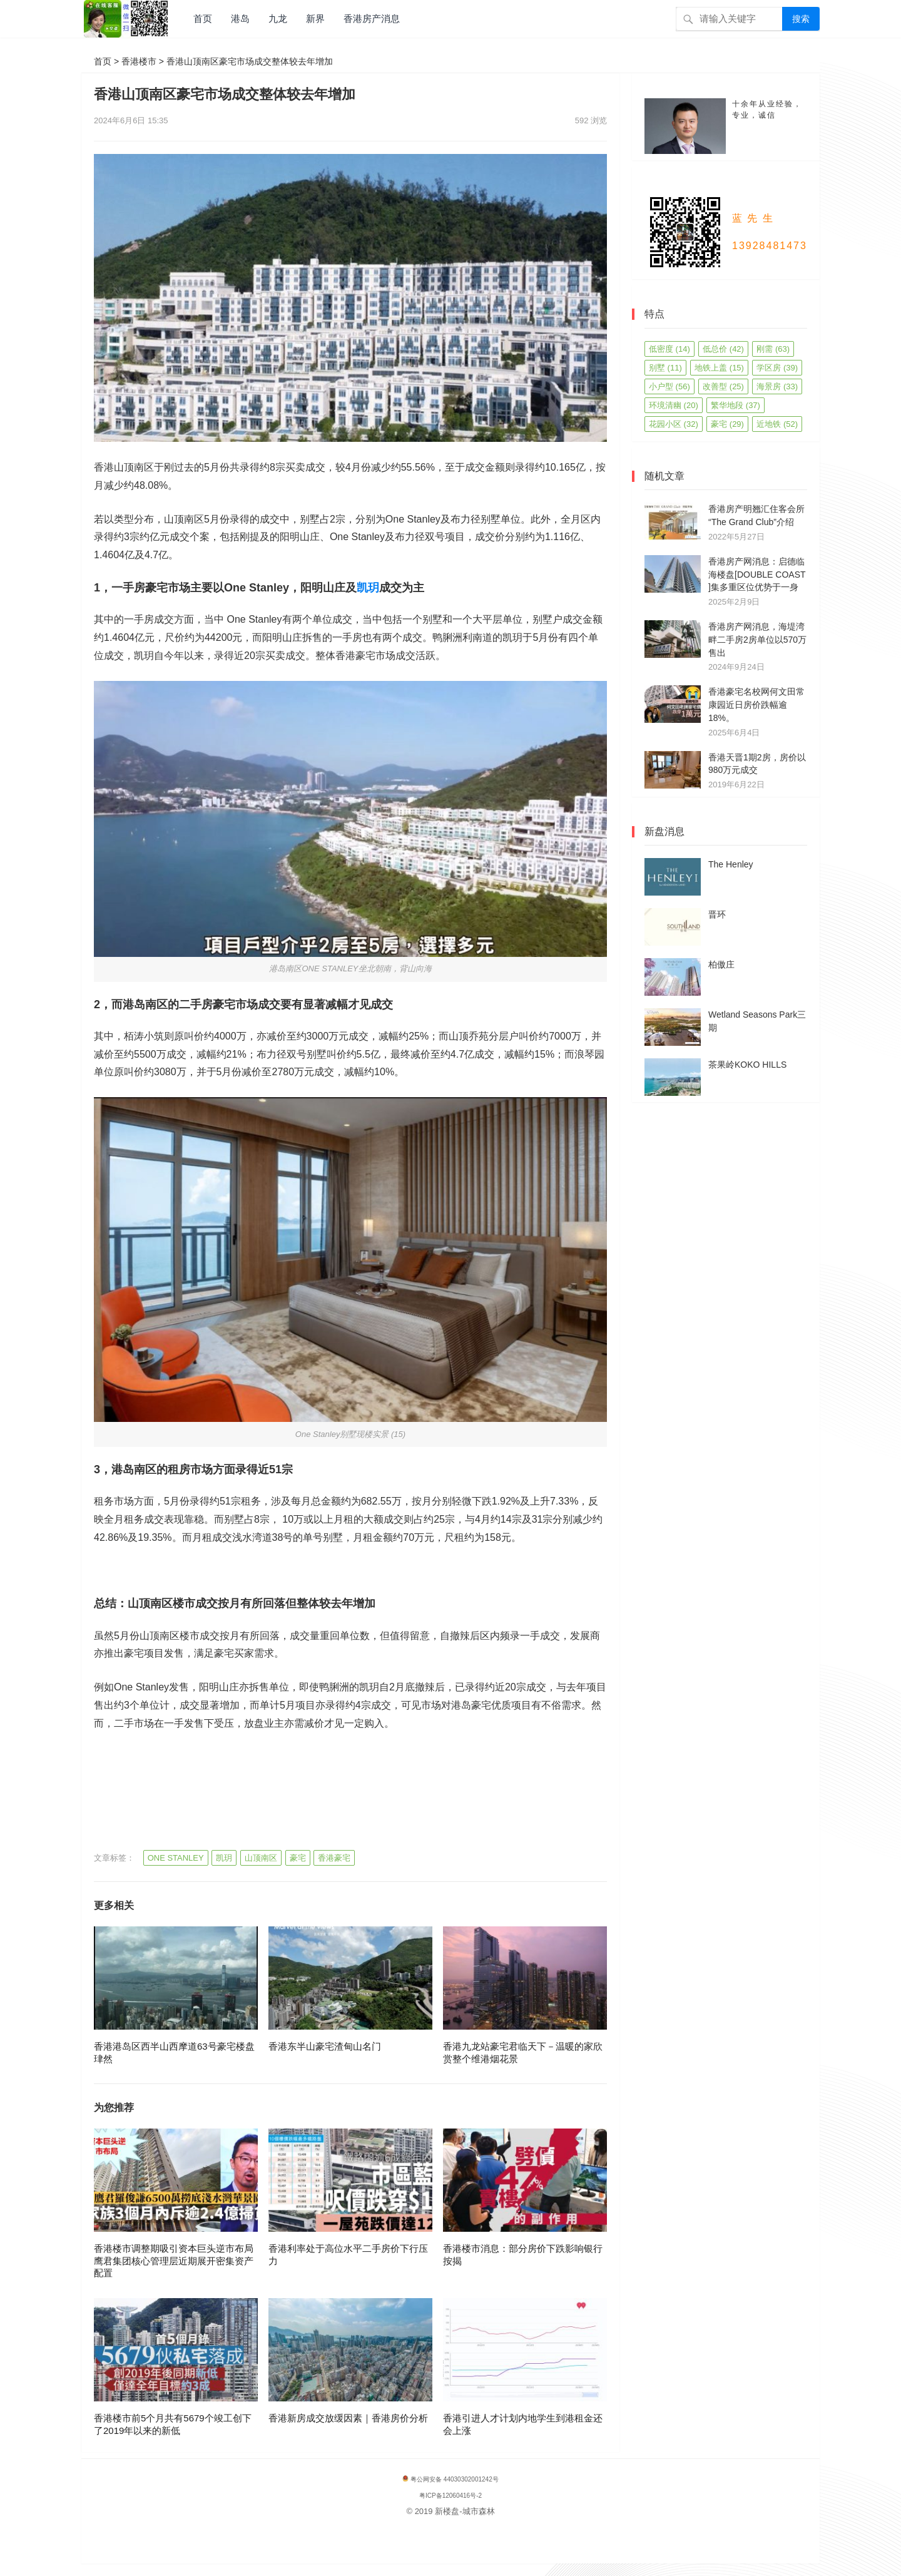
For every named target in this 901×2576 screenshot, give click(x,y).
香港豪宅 (334, 1858)
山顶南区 (261, 1858)
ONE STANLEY (176, 1858)
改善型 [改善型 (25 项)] (723, 386)
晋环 (717, 914)
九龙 (277, 18)
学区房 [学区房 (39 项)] (777, 367)
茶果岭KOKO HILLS (747, 1065)
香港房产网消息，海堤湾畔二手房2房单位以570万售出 (757, 639)
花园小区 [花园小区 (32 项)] (673, 424)
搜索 (801, 19)
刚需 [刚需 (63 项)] (773, 349)
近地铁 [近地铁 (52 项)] (777, 424)
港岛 (240, 18)
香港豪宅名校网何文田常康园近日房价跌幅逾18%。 (756, 705)
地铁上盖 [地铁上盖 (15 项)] (719, 367)
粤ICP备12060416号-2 (450, 2495)
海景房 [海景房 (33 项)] (777, 386)
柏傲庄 (721, 964)
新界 (315, 18)
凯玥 (368, 587)
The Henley (730, 864)
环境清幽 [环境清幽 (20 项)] (673, 405)
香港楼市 (138, 61)
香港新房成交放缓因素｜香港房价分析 (348, 2418)
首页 (202, 18)
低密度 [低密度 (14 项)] (669, 349)
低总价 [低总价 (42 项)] (723, 349)
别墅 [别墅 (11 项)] (665, 367)
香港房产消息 (372, 18)
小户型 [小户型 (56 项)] (669, 386)
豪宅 (298, 1858)
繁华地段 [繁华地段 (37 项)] (735, 405)
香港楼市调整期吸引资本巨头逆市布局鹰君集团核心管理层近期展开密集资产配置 (173, 2260)
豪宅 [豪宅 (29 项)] (727, 424)
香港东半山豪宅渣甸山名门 (324, 2046)
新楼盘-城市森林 (464, 2511)
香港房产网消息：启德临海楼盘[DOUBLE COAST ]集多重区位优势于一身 (756, 574)
